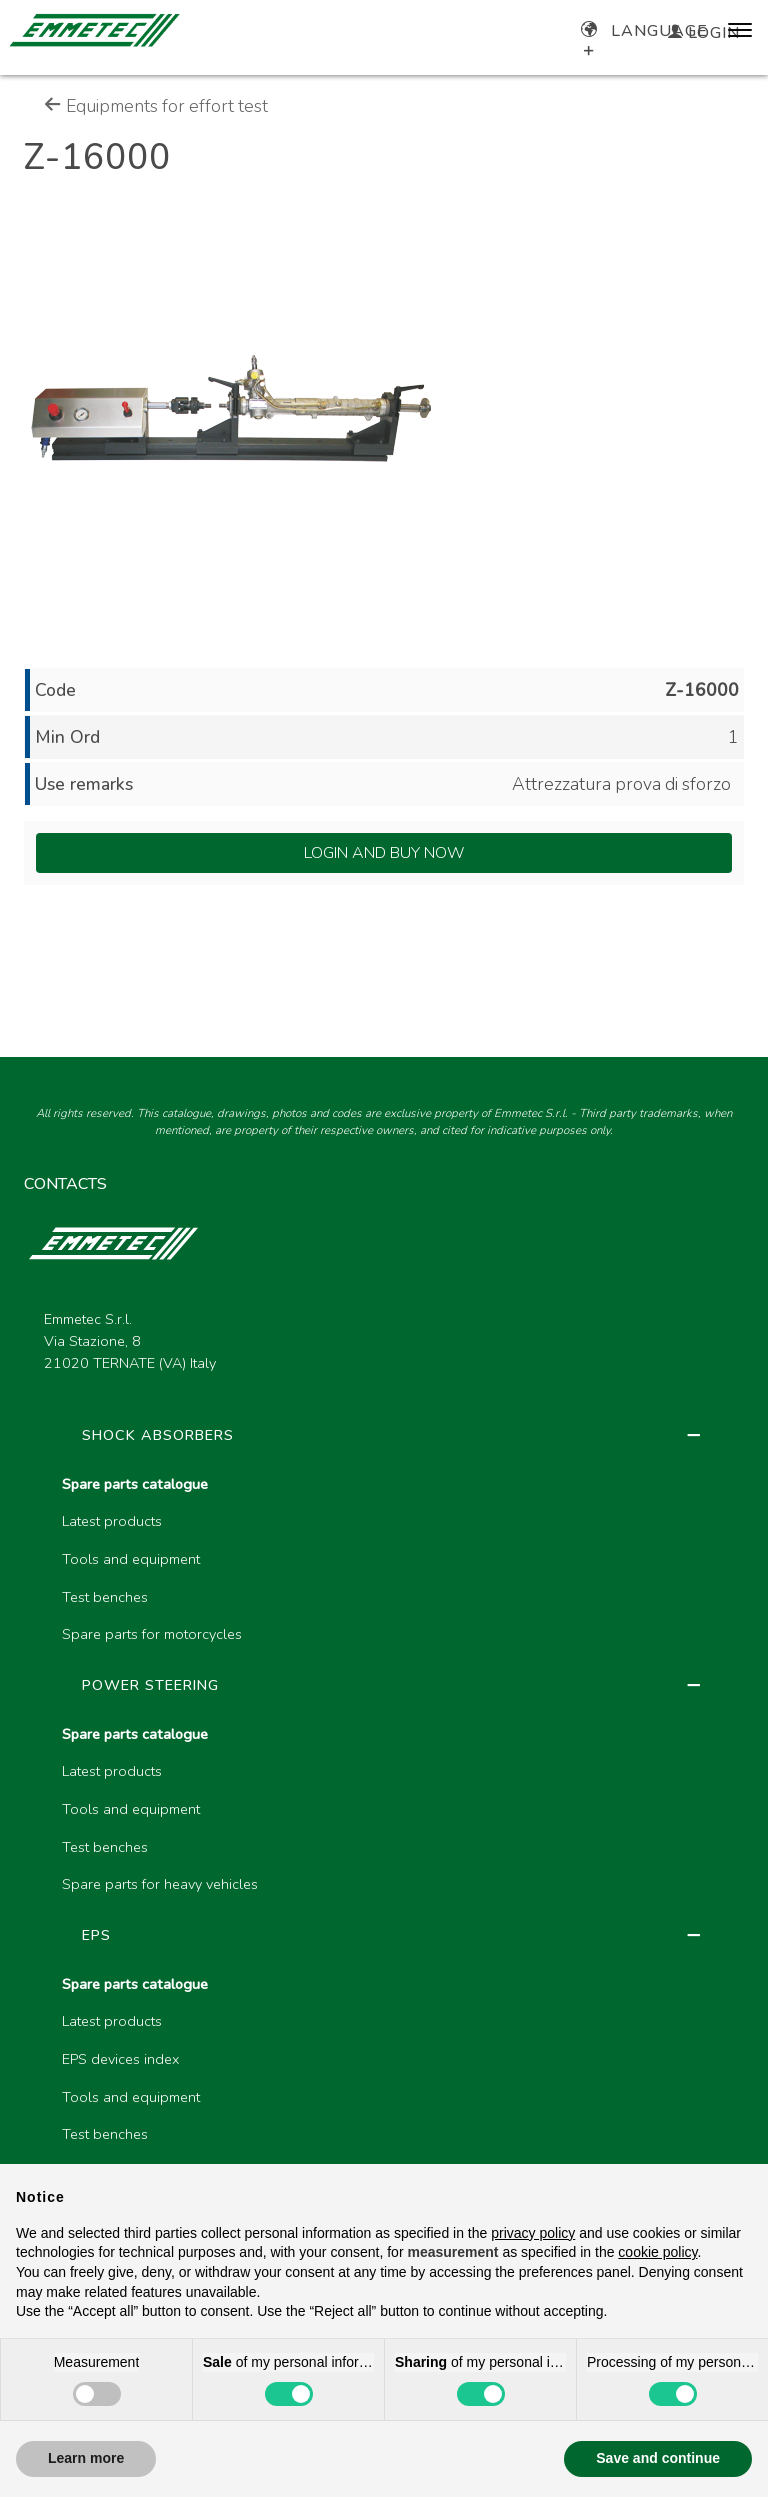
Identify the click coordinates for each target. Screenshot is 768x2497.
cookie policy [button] (657, 2252)
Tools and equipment (131, 1559)
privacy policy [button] (533, 2233)
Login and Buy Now (384, 853)
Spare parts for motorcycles (152, 1634)
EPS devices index (120, 2059)
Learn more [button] (86, 2458)
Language (644, 31)
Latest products (112, 1521)
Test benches (105, 1597)
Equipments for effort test (156, 106)
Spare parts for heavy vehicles (160, 1884)
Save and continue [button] (658, 2458)
